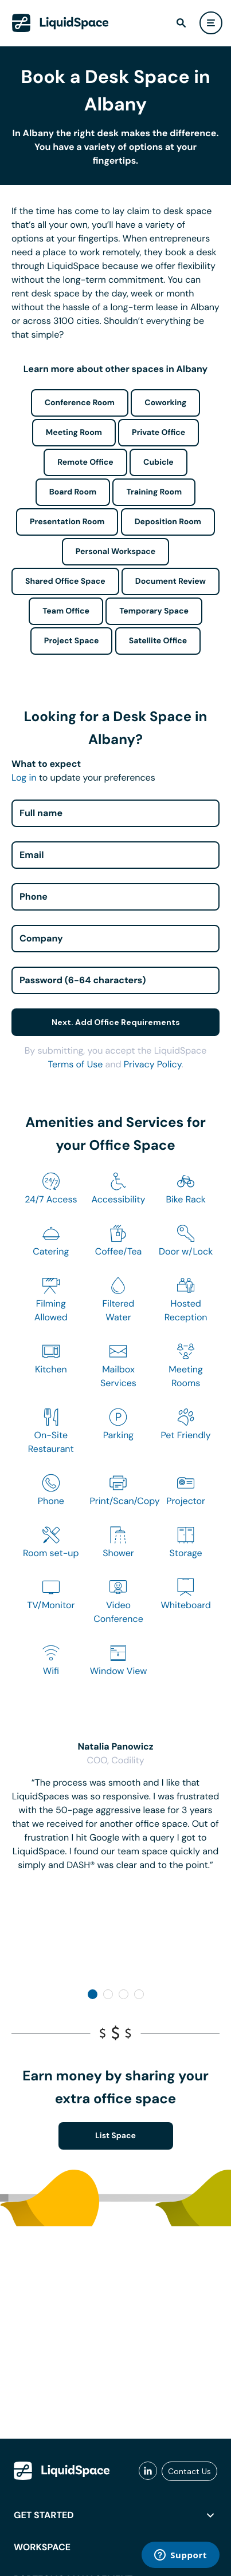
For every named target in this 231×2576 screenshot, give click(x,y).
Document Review (170, 581)
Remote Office (85, 462)
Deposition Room (168, 522)
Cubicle (158, 462)
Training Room (154, 492)
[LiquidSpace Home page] (60, 23)
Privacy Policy (153, 1064)
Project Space (71, 641)
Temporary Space (154, 611)
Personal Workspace (116, 552)
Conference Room (80, 403)
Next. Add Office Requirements (116, 1022)
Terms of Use (75, 1064)
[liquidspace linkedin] (148, 2471)
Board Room (72, 492)
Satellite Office (158, 641)
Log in (23, 777)
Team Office (65, 611)
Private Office (158, 433)
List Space (115, 2136)
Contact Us (189, 2471)
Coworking (165, 403)
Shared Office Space (65, 581)
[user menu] (210, 22)
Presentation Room (67, 522)
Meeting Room (74, 433)
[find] (181, 22)
